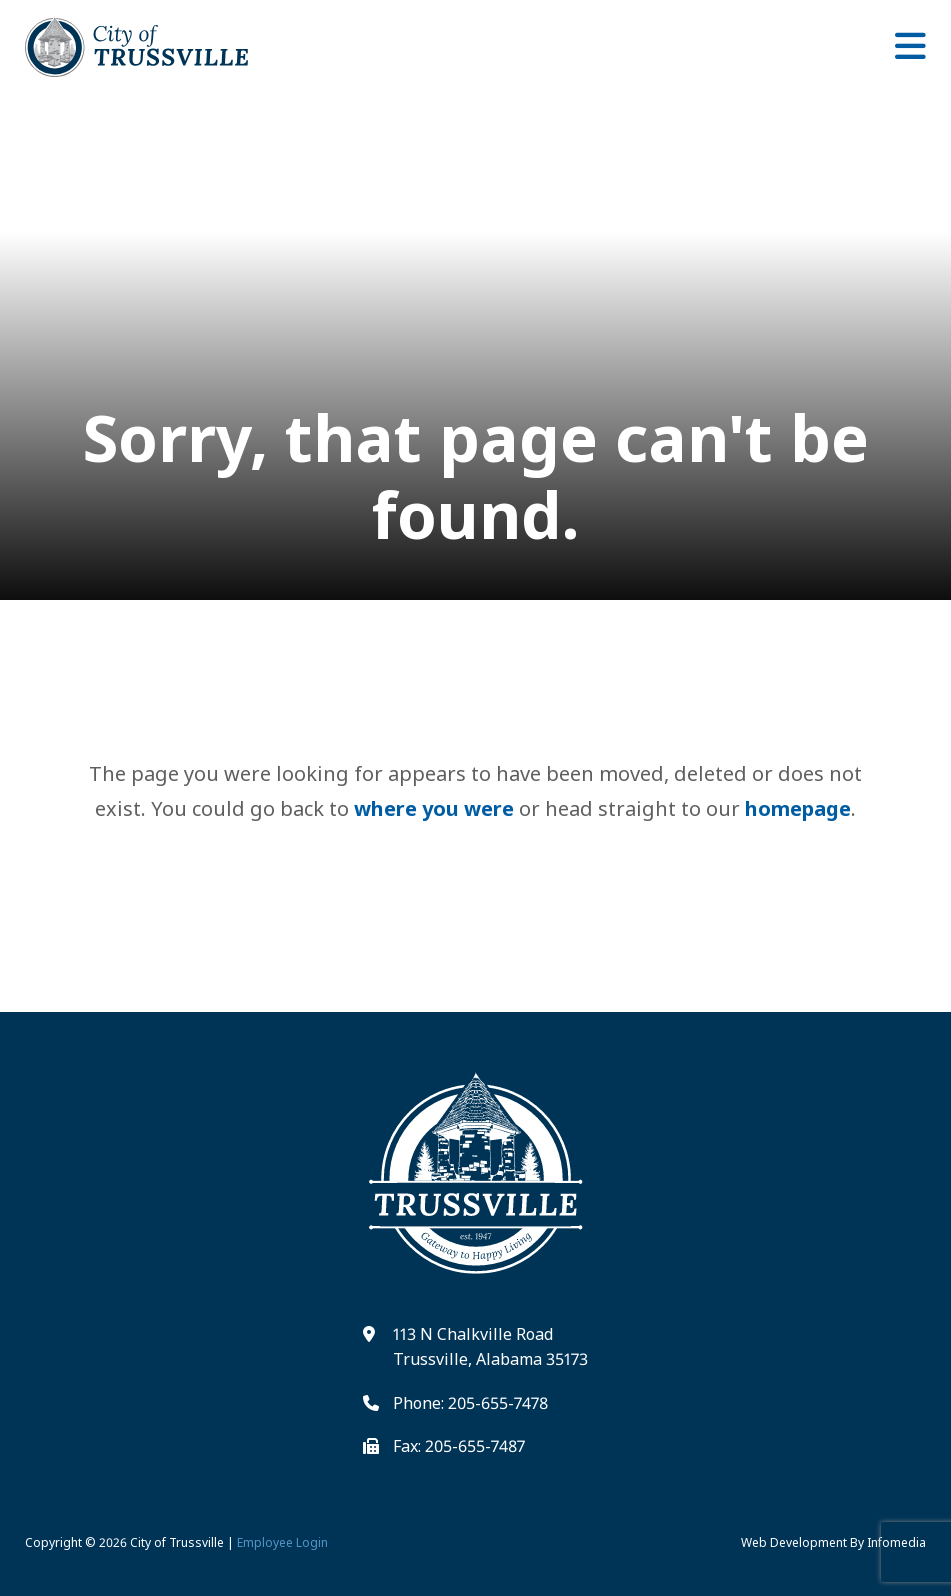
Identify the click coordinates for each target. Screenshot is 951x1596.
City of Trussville (177, 1542)
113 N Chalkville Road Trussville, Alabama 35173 (490, 1347)
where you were (434, 808)
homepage (798, 808)
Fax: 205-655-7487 (459, 1446)
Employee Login (282, 1542)
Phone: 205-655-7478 (470, 1403)
